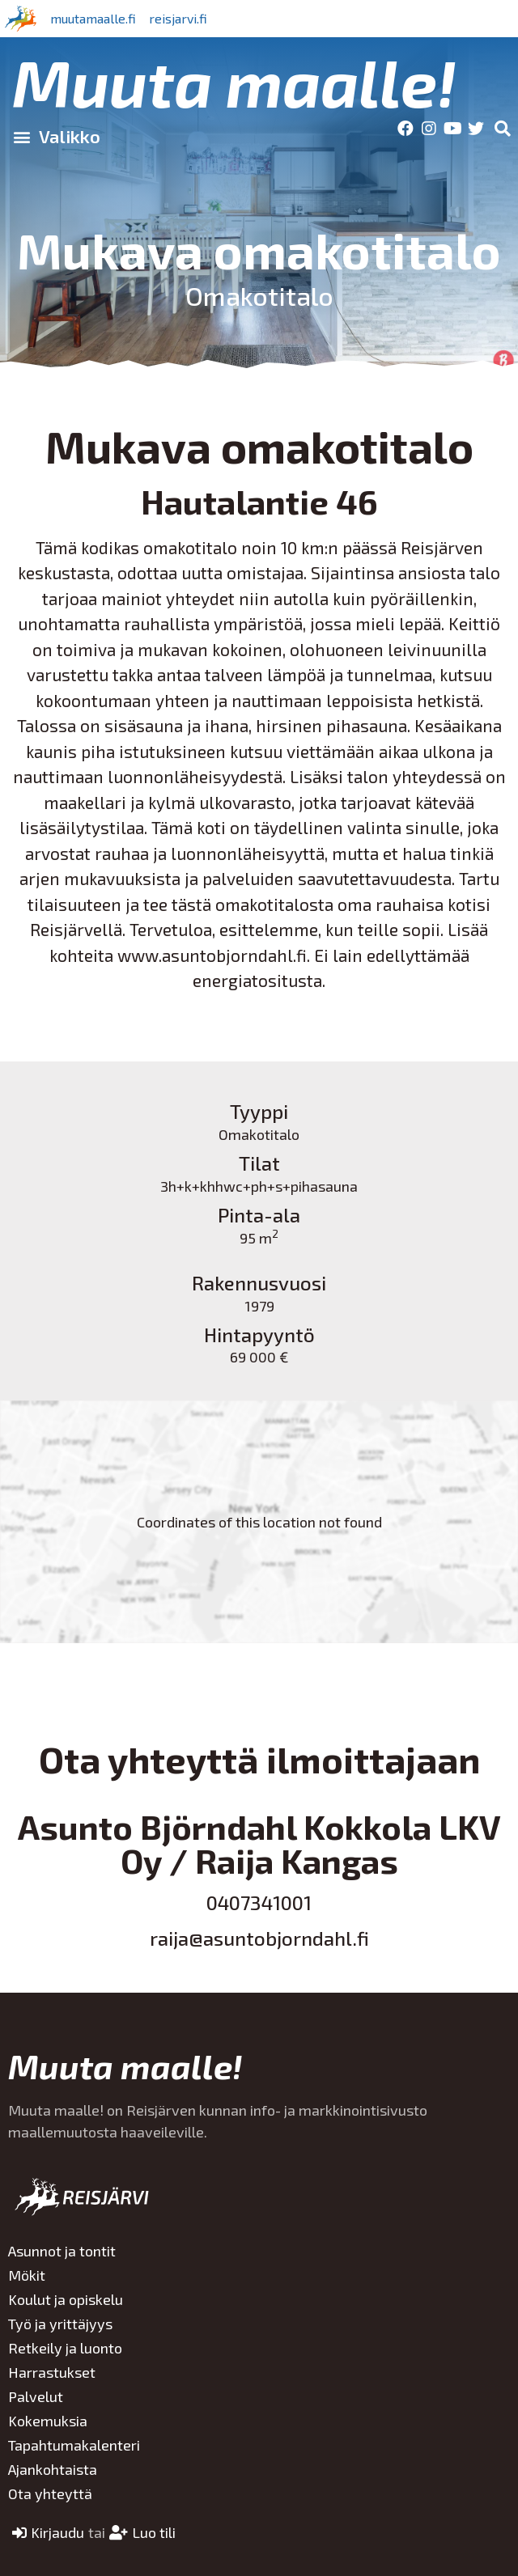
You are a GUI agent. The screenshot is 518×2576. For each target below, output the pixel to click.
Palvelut (35, 2396)
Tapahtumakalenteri (74, 2445)
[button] (56, 136)
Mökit (26, 2275)
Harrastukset (52, 2372)
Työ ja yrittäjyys (60, 2323)
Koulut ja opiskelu (65, 2299)
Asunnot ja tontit (62, 2251)
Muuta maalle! (234, 82)
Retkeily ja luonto (65, 2348)
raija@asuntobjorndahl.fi (259, 1938)
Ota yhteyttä (50, 2493)
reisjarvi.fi (178, 18)
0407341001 (259, 1902)
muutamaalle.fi (93, 18)
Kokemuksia (47, 2421)
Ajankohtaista (52, 2469)
